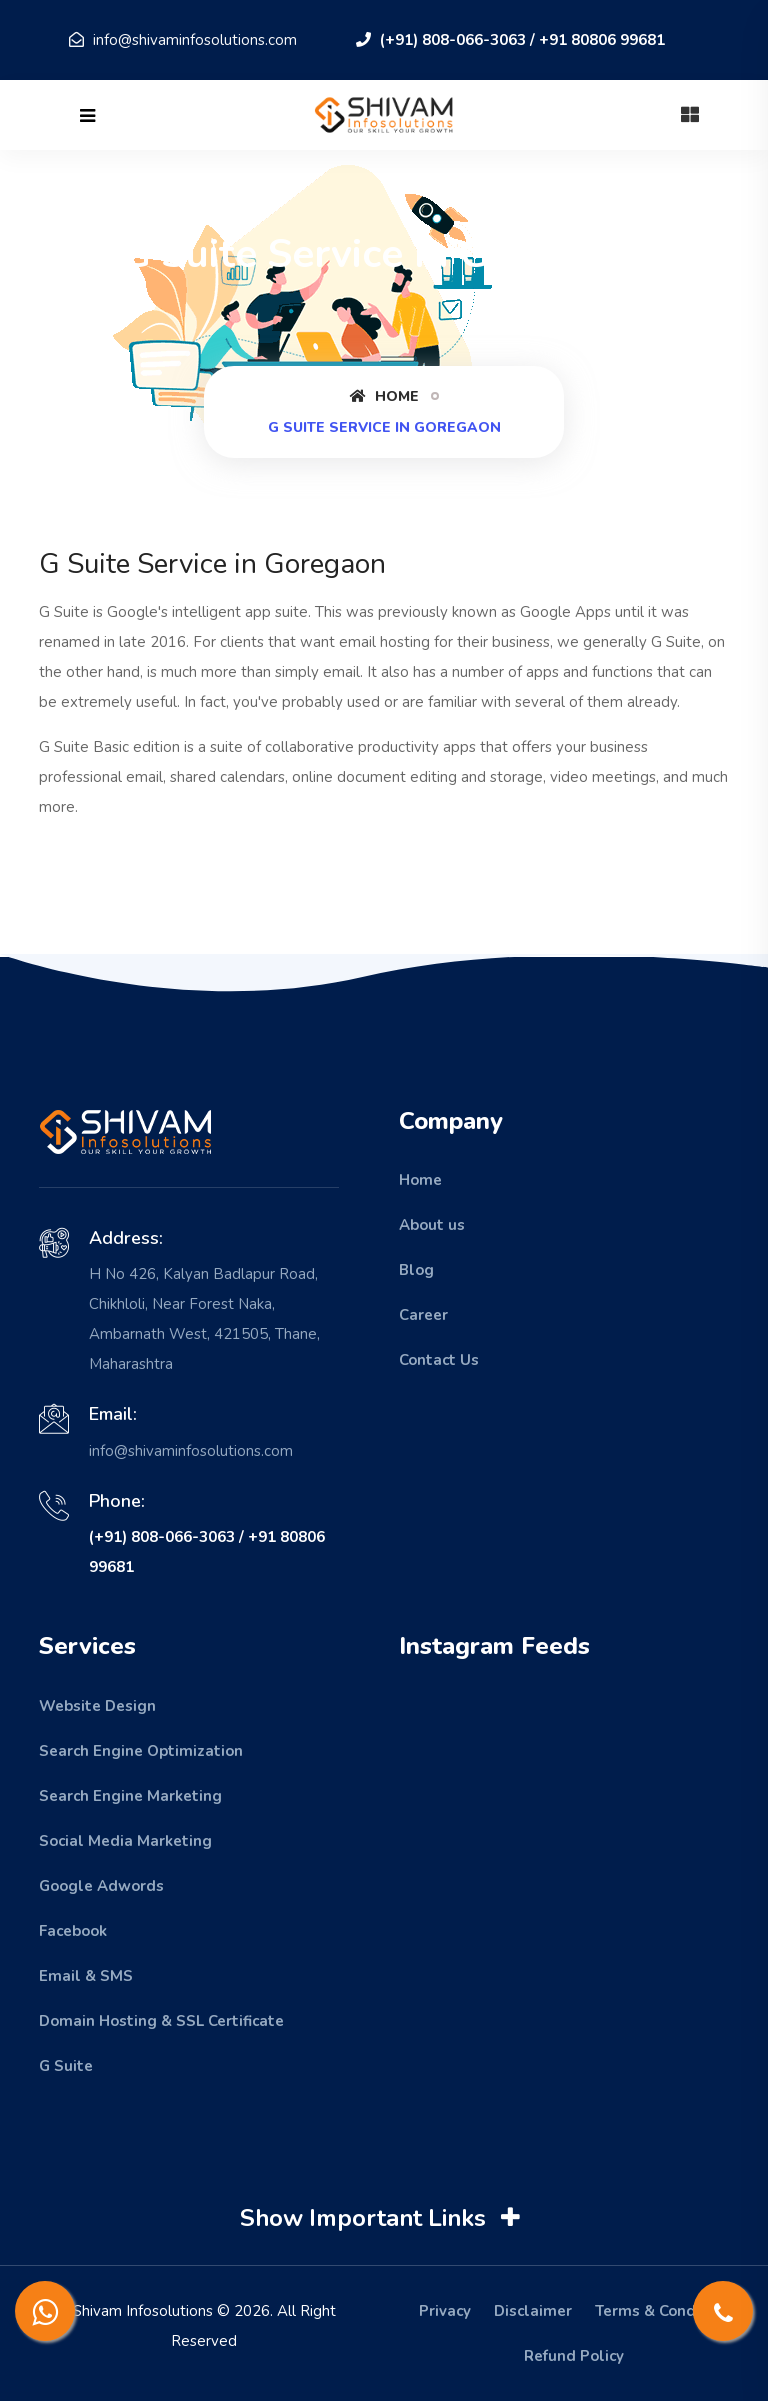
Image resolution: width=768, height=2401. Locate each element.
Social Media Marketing (125, 1841)
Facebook (73, 1931)
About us (432, 1225)
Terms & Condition (662, 2311)
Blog (416, 1270)
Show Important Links (382, 2219)
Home (384, 396)
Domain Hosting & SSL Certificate (161, 2021)
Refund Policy (574, 2356)
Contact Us (439, 1360)
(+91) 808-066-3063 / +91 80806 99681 (510, 40)
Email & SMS (86, 1976)
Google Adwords (101, 1886)
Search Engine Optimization (141, 1751)
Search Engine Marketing (130, 1796)
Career (423, 1315)
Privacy (445, 2311)
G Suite (66, 2066)
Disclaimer (533, 2311)
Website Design (97, 1706)
